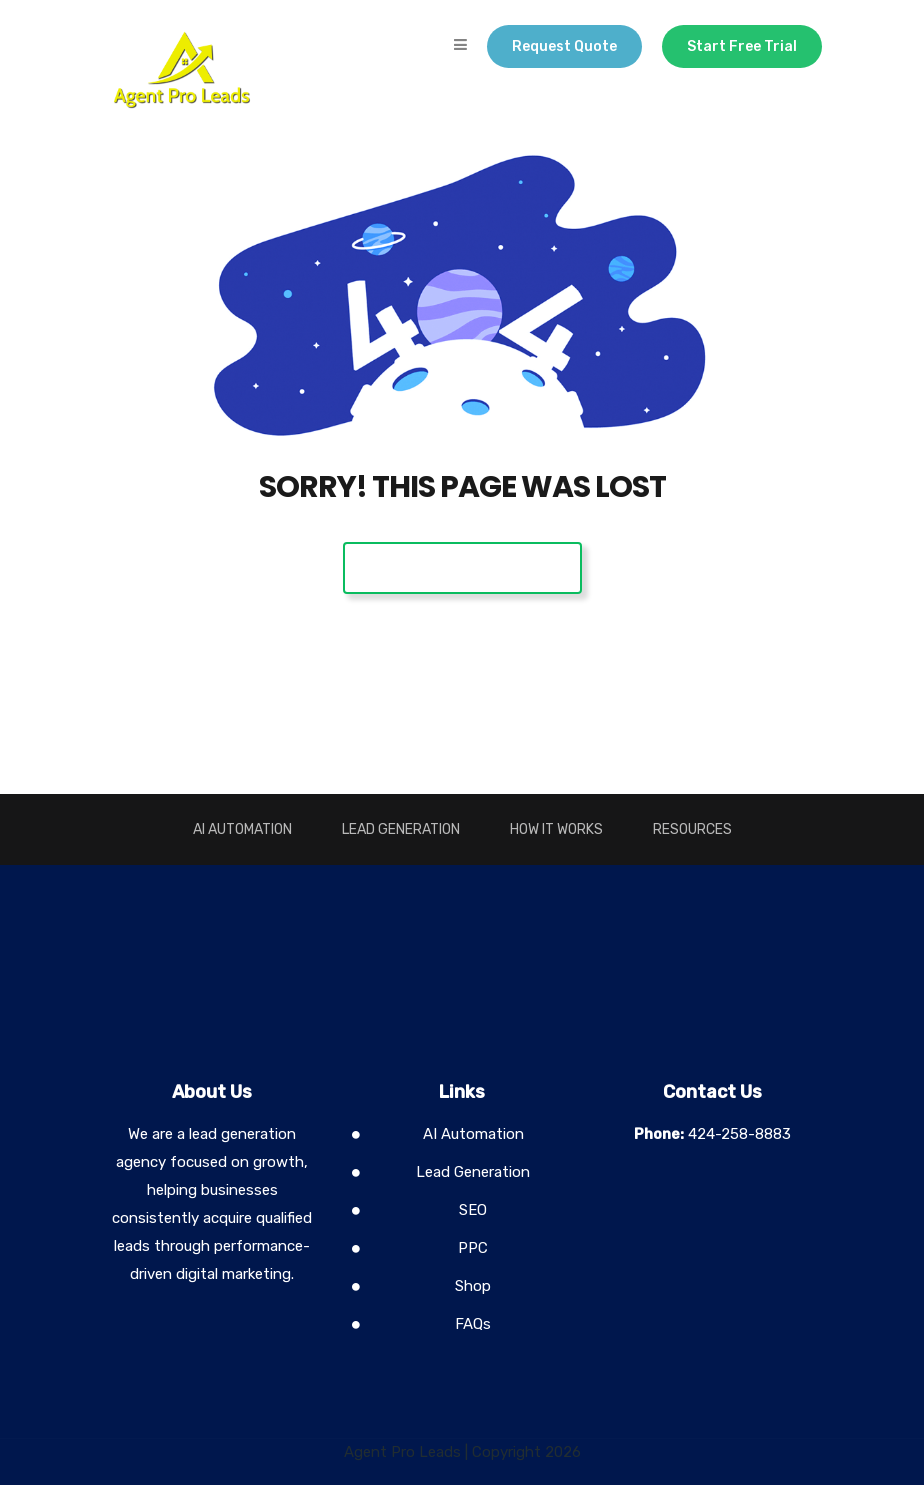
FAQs (473, 1324)
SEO (473, 1210)
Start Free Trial (742, 46)
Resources (692, 829)
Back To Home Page (462, 567)
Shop (473, 1286)
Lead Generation (401, 829)
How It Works (556, 829)
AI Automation (242, 829)
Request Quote (564, 46)
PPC (473, 1248)
